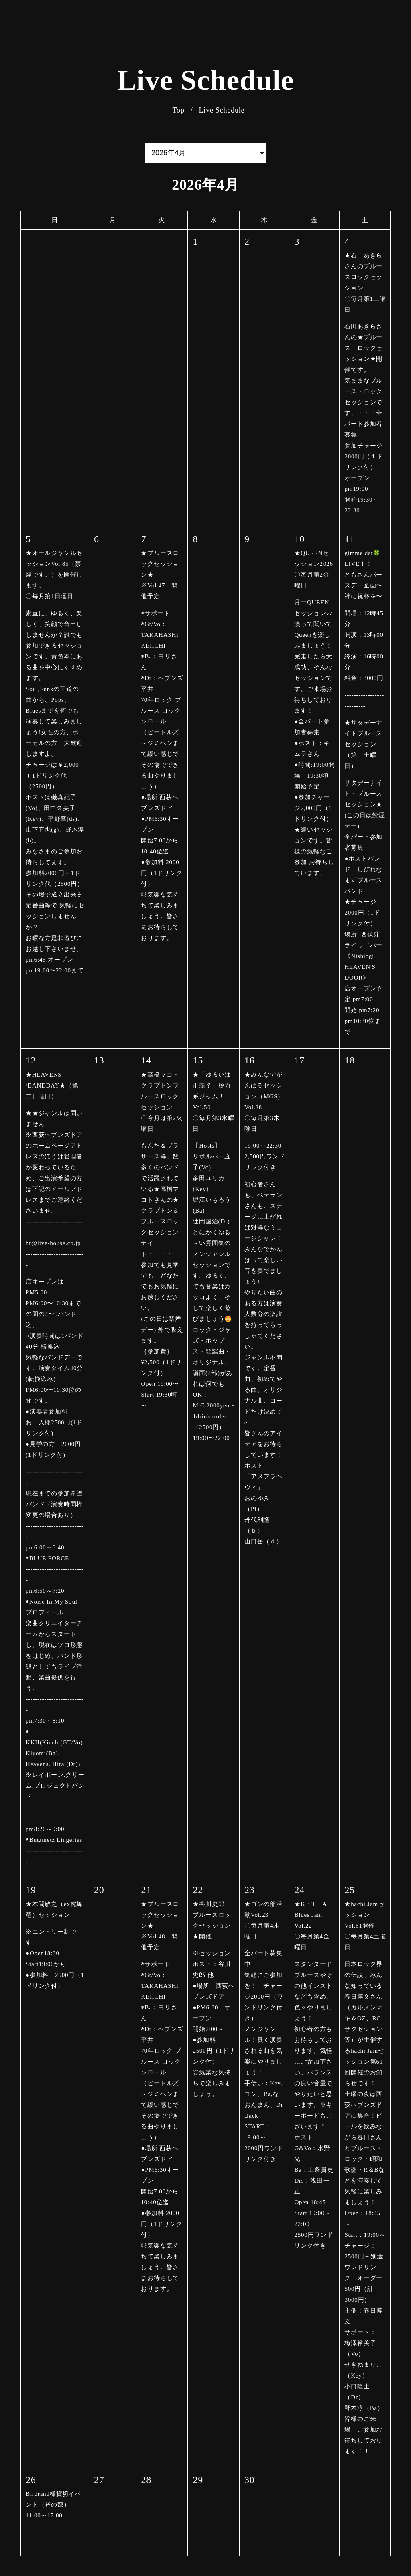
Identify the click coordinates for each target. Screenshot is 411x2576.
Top (179, 110)
